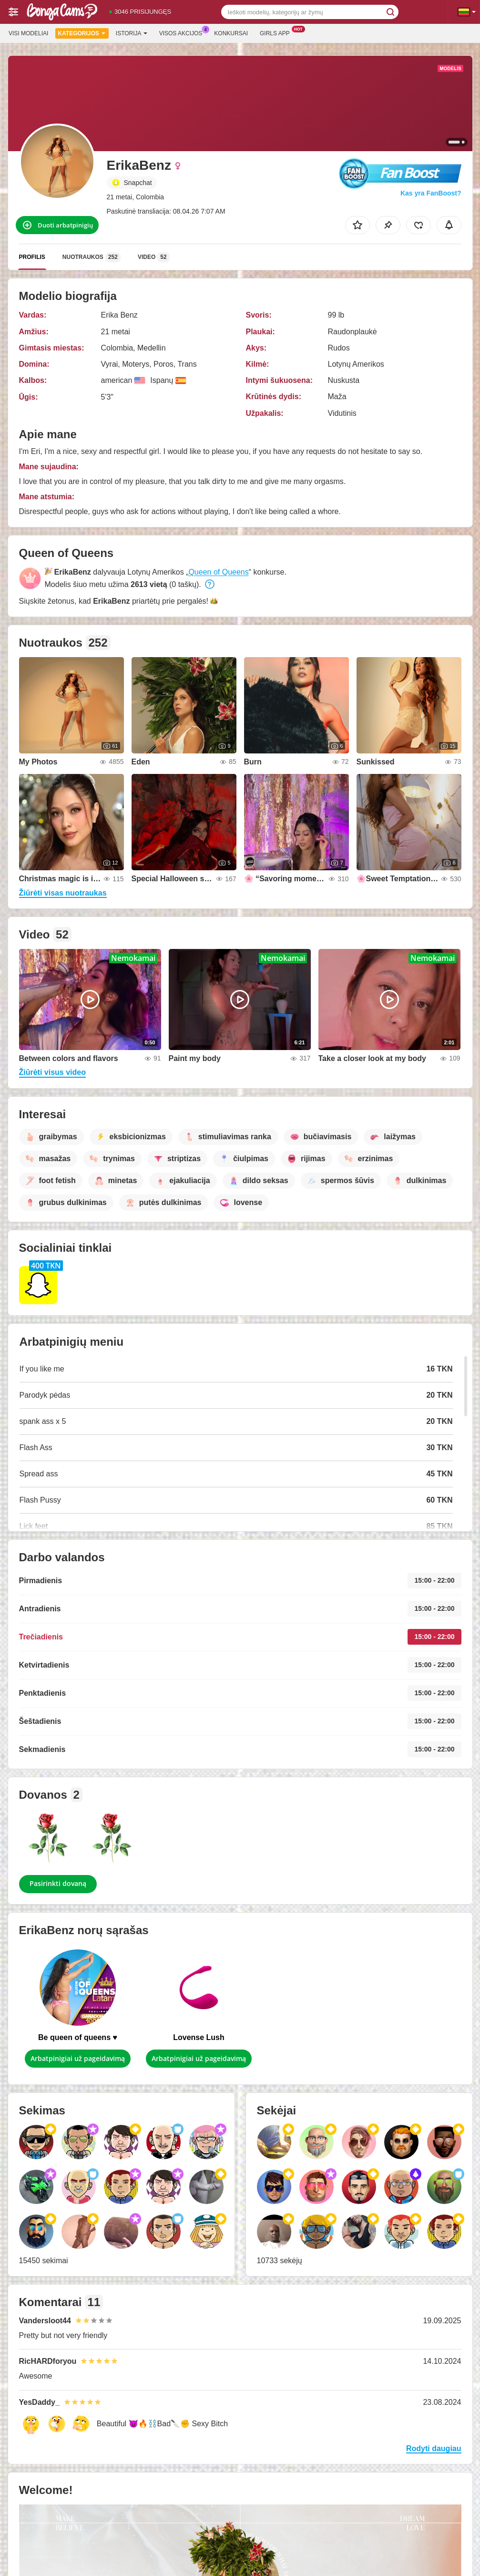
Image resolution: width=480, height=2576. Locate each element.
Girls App (277, 32)
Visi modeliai (28, 33)
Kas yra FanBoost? (430, 193)
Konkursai (231, 33)
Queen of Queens (218, 572)
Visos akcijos (183, 32)
